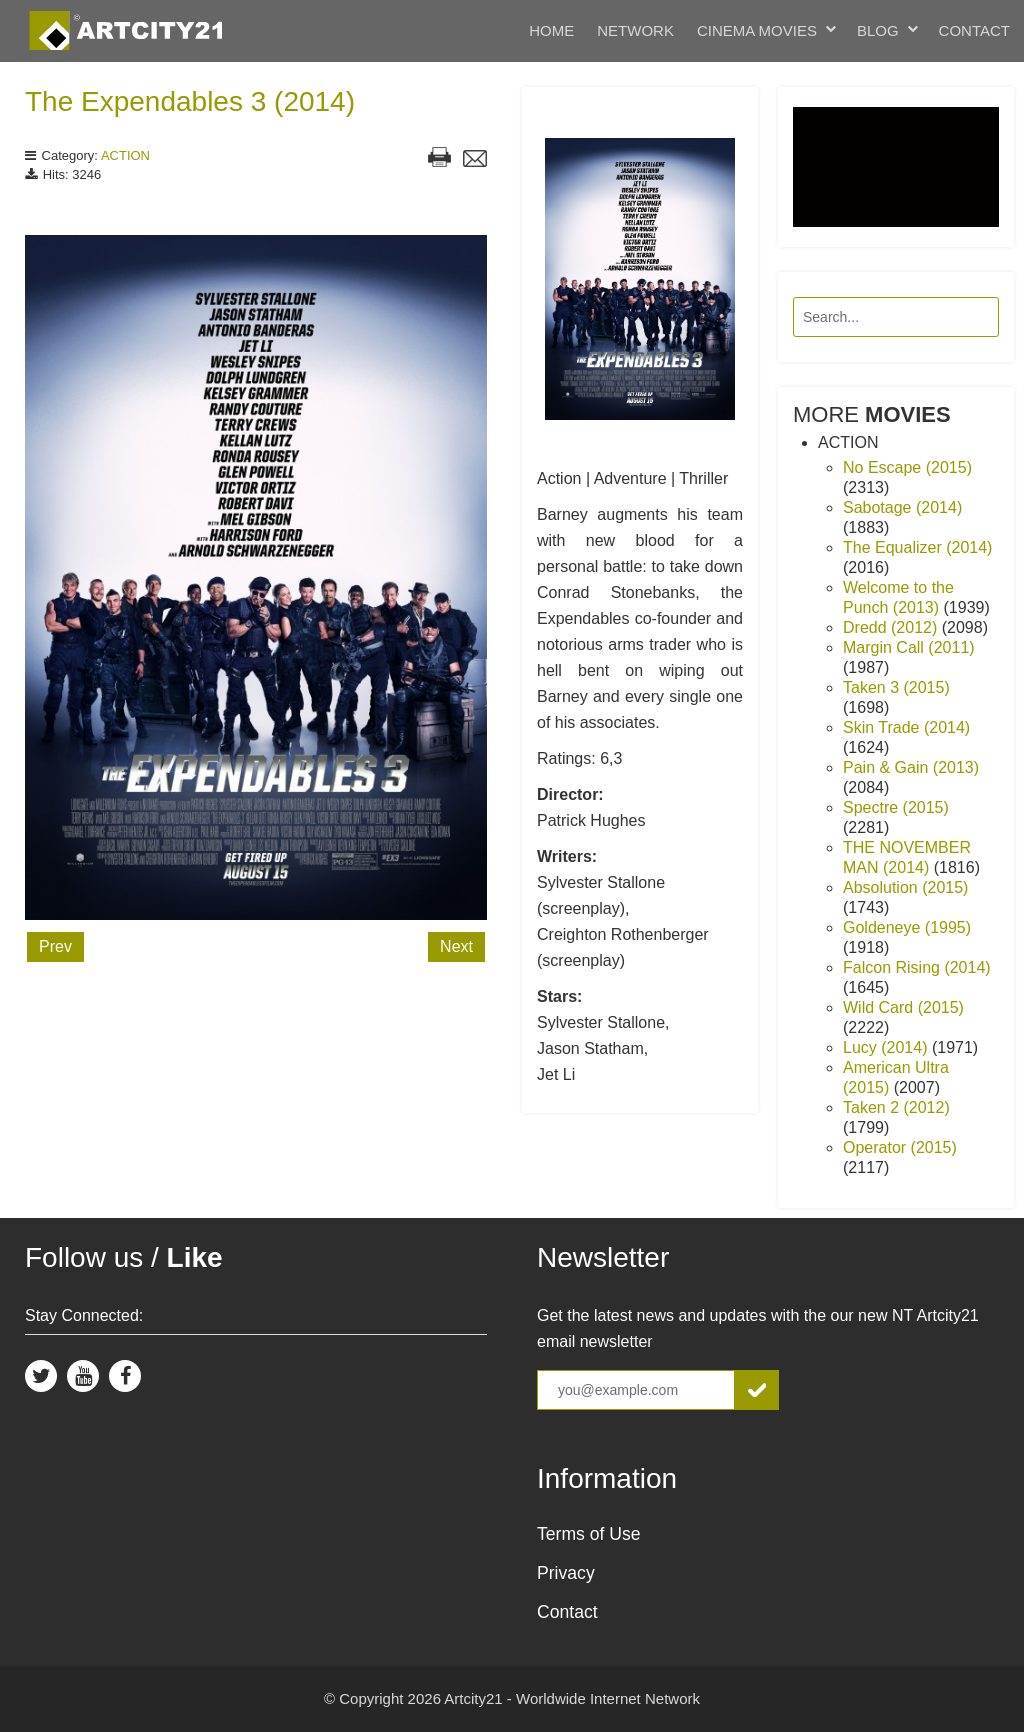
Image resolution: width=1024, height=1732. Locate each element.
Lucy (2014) (887, 1047)
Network (635, 30)
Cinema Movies (757, 30)
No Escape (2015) (907, 467)
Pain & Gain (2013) (911, 767)
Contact (974, 30)
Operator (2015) (900, 1147)
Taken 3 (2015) (896, 687)
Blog (878, 30)
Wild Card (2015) (903, 1007)
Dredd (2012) (892, 627)
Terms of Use (589, 1534)
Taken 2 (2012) (896, 1107)
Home (551, 30)
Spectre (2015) (896, 807)
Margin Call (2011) (909, 647)
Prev (55, 946)
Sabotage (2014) (902, 507)
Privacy (566, 1573)
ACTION (125, 155)
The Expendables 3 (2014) (190, 101)
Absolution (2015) (905, 887)
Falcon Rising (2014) (917, 967)
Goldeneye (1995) (907, 927)
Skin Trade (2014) (906, 727)
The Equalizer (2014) (917, 547)
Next (456, 946)
